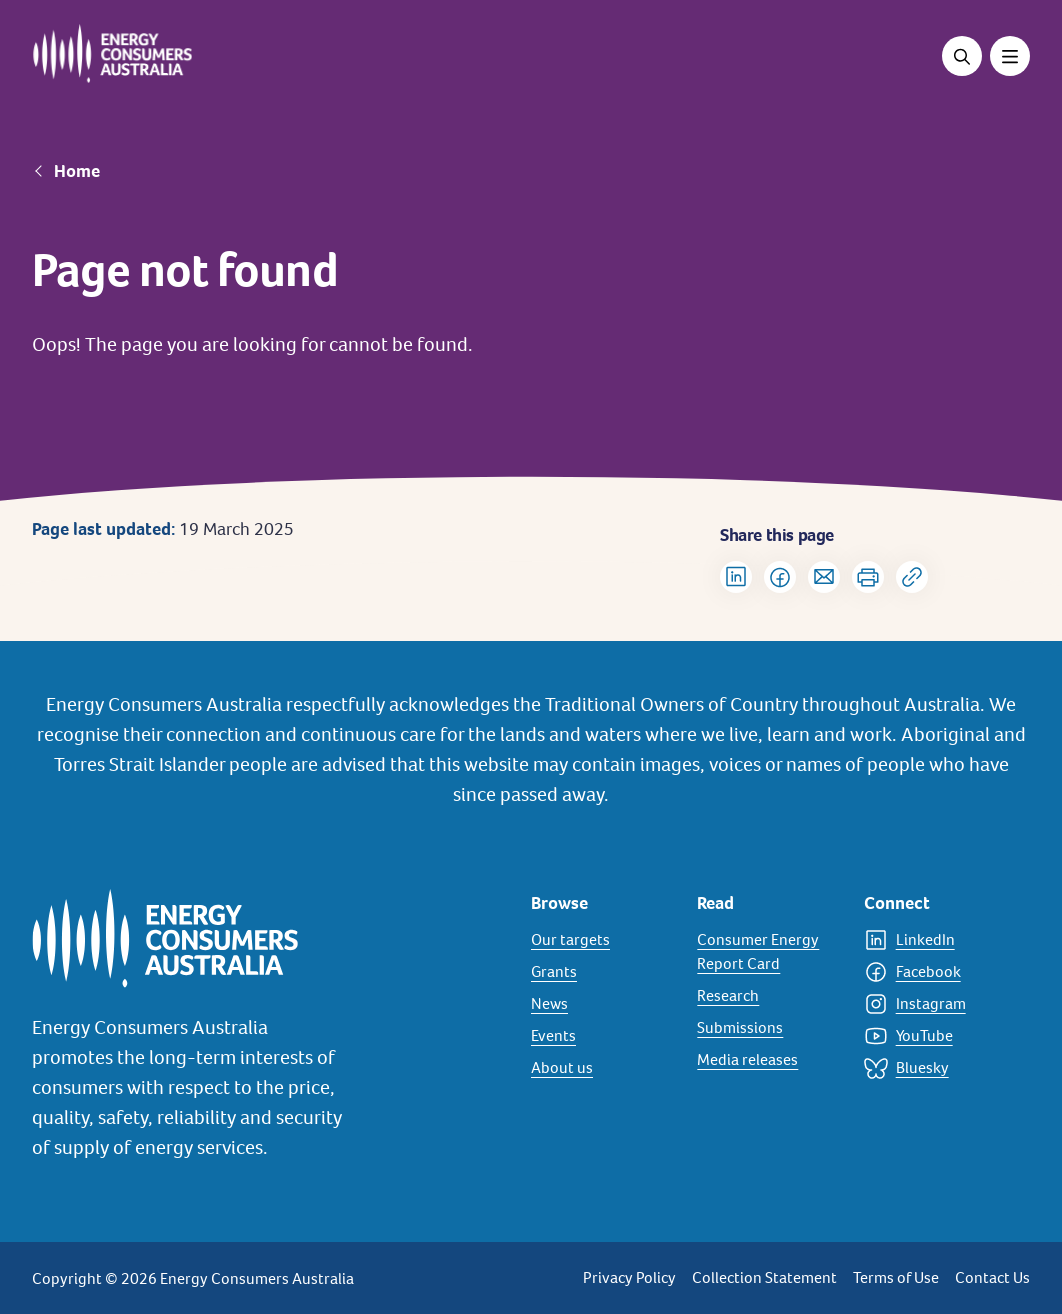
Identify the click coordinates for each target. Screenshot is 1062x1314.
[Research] (768, 996)
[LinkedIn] (935, 940)
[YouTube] (935, 1036)
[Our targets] (602, 940)
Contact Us (992, 1277)
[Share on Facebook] (780, 577)
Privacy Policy (629, 1277)
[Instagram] (935, 1004)
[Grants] (602, 972)
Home (77, 171)
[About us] (602, 1068)
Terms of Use (896, 1277)
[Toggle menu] (1010, 56)
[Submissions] (768, 1028)
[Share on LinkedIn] (736, 577)
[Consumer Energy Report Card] (768, 952)
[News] (602, 1004)
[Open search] (962, 56)
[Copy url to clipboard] (912, 577)
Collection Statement (764, 1277)
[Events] (602, 1036)
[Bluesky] (935, 1068)
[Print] (868, 577)
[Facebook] (935, 972)
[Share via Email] (824, 577)
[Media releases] (768, 1060)
